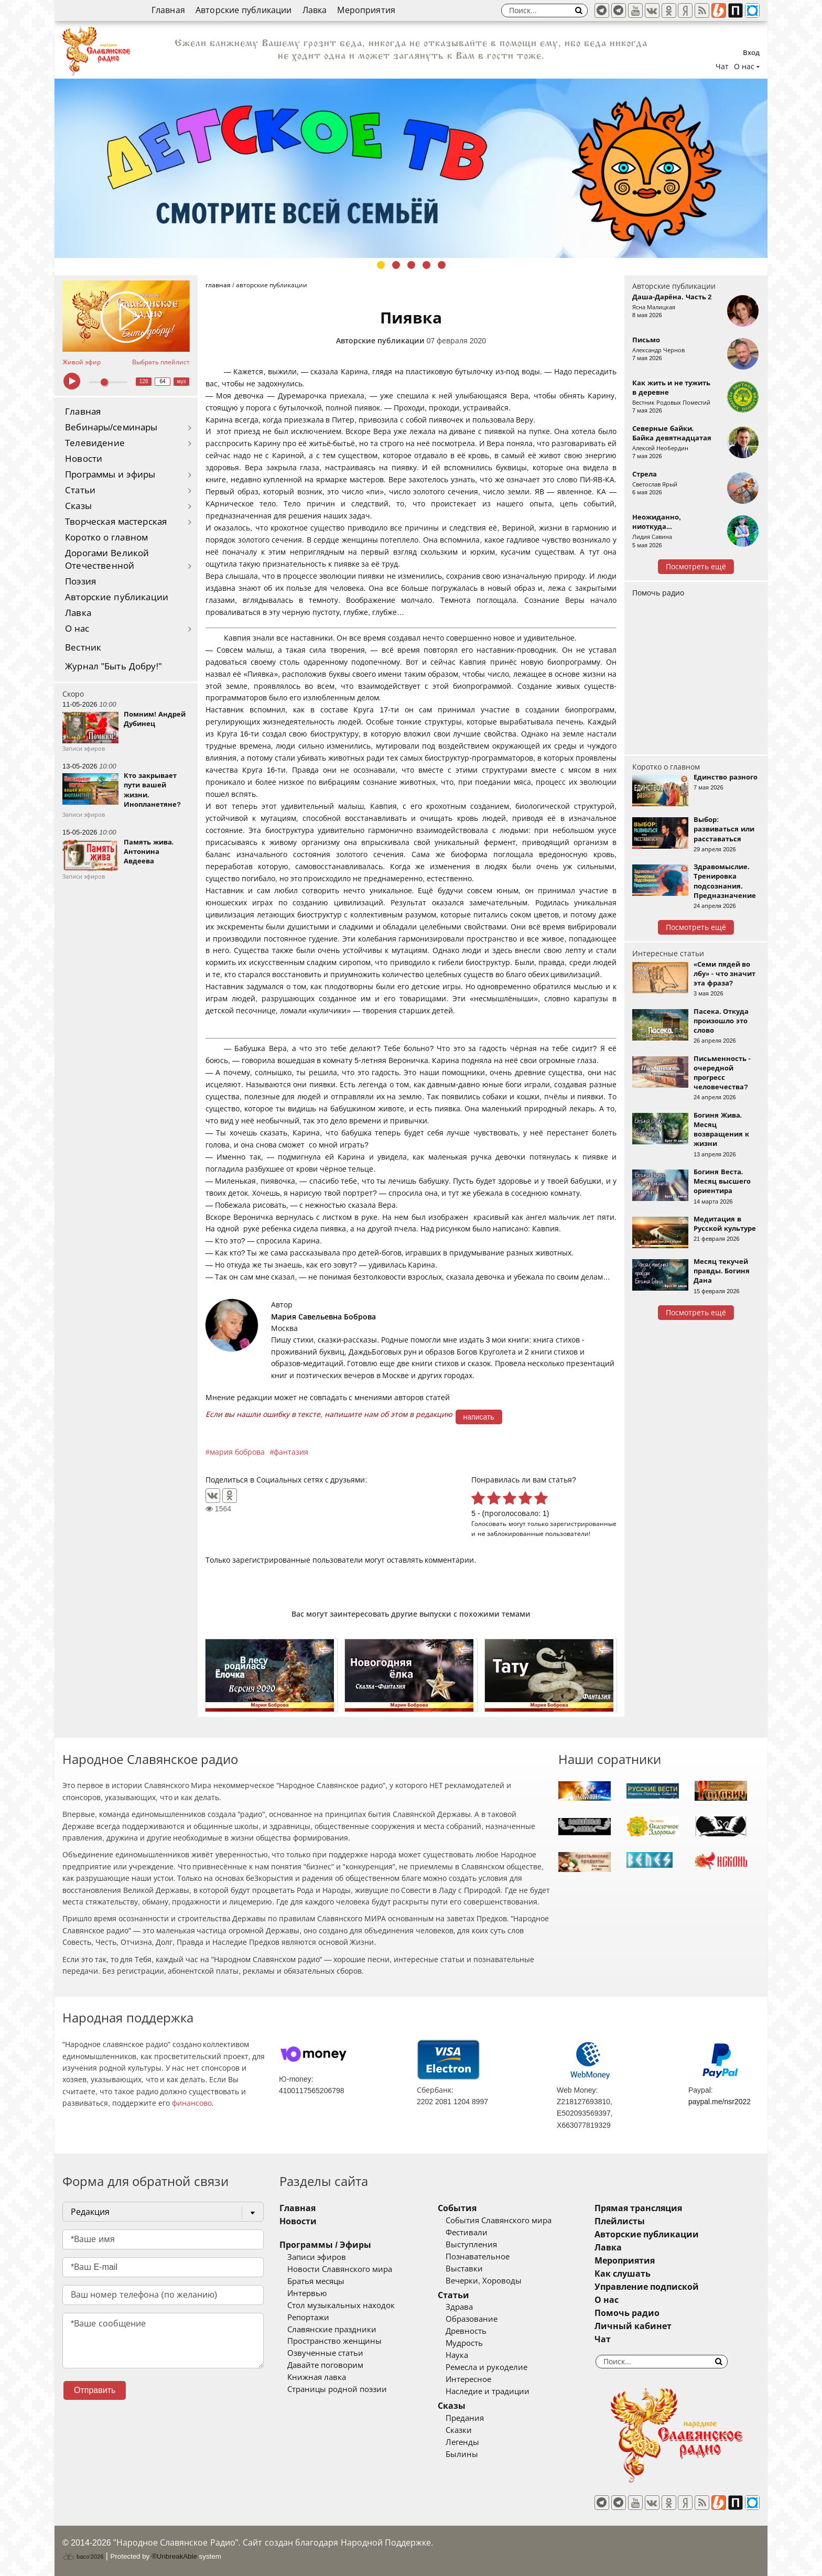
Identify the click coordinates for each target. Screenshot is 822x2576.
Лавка (314, 10)
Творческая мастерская (116, 522)
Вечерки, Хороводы (484, 2281)
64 (163, 381)
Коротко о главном (106, 538)
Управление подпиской (646, 2286)
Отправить (94, 2390)
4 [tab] (426, 265)
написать (478, 1417)
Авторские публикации (244, 10)
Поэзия (80, 582)
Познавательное (478, 2257)
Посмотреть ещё (696, 566)
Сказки (459, 2430)
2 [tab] (396, 265)
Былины (462, 2454)
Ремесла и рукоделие (486, 2367)
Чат (722, 66)
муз (181, 381)
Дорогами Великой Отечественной (107, 559)
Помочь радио (658, 593)
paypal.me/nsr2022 (719, 2101)
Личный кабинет (633, 2326)
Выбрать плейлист (161, 362)
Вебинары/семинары (111, 427)
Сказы (78, 506)
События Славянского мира (498, 2220)
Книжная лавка (316, 2377)
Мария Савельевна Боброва (323, 1317)
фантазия (291, 1452)
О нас (77, 629)
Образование (471, 2319)
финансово (192, 2103)
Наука (457, 2355)
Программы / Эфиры (325, 2245)
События (457, 2208)
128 (143, 381)
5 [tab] (442, 265)
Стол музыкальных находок (341, 2305)
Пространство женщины (334, 2341)
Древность (466, 2331)
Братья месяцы (315, 2281)
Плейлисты (619, 2221)
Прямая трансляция (638, 2208)
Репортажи (308, 2317)
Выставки (464, 2269)
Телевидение (95, 443)
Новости (83, 459)
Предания (465, 2418)
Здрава (459, 2307)
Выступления (471, 2245)
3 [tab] (411, 265)
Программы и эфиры (110, 475)
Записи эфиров (316, 2257)
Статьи (80, 490)
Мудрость (464, 2343)
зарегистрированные (583, 1523)
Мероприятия (366, 10)
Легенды (462, 2442)
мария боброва (237, 1452)
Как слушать (622, 2273)
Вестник (83, 648)
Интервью (307, 2293)
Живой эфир (81, 362)
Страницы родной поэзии (337, 2389)
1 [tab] (381, 265)
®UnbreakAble (174, 2556)
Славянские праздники (331, 2329)
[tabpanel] (411, 168)
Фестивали (467, 2232)
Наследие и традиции (487, 2391)
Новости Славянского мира (339, 2269)
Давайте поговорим (325, 2365)
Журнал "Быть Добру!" (113, 667)
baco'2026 (82, 2556)
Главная (168, 10)
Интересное (468, 2379)
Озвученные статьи (325, 2353)
